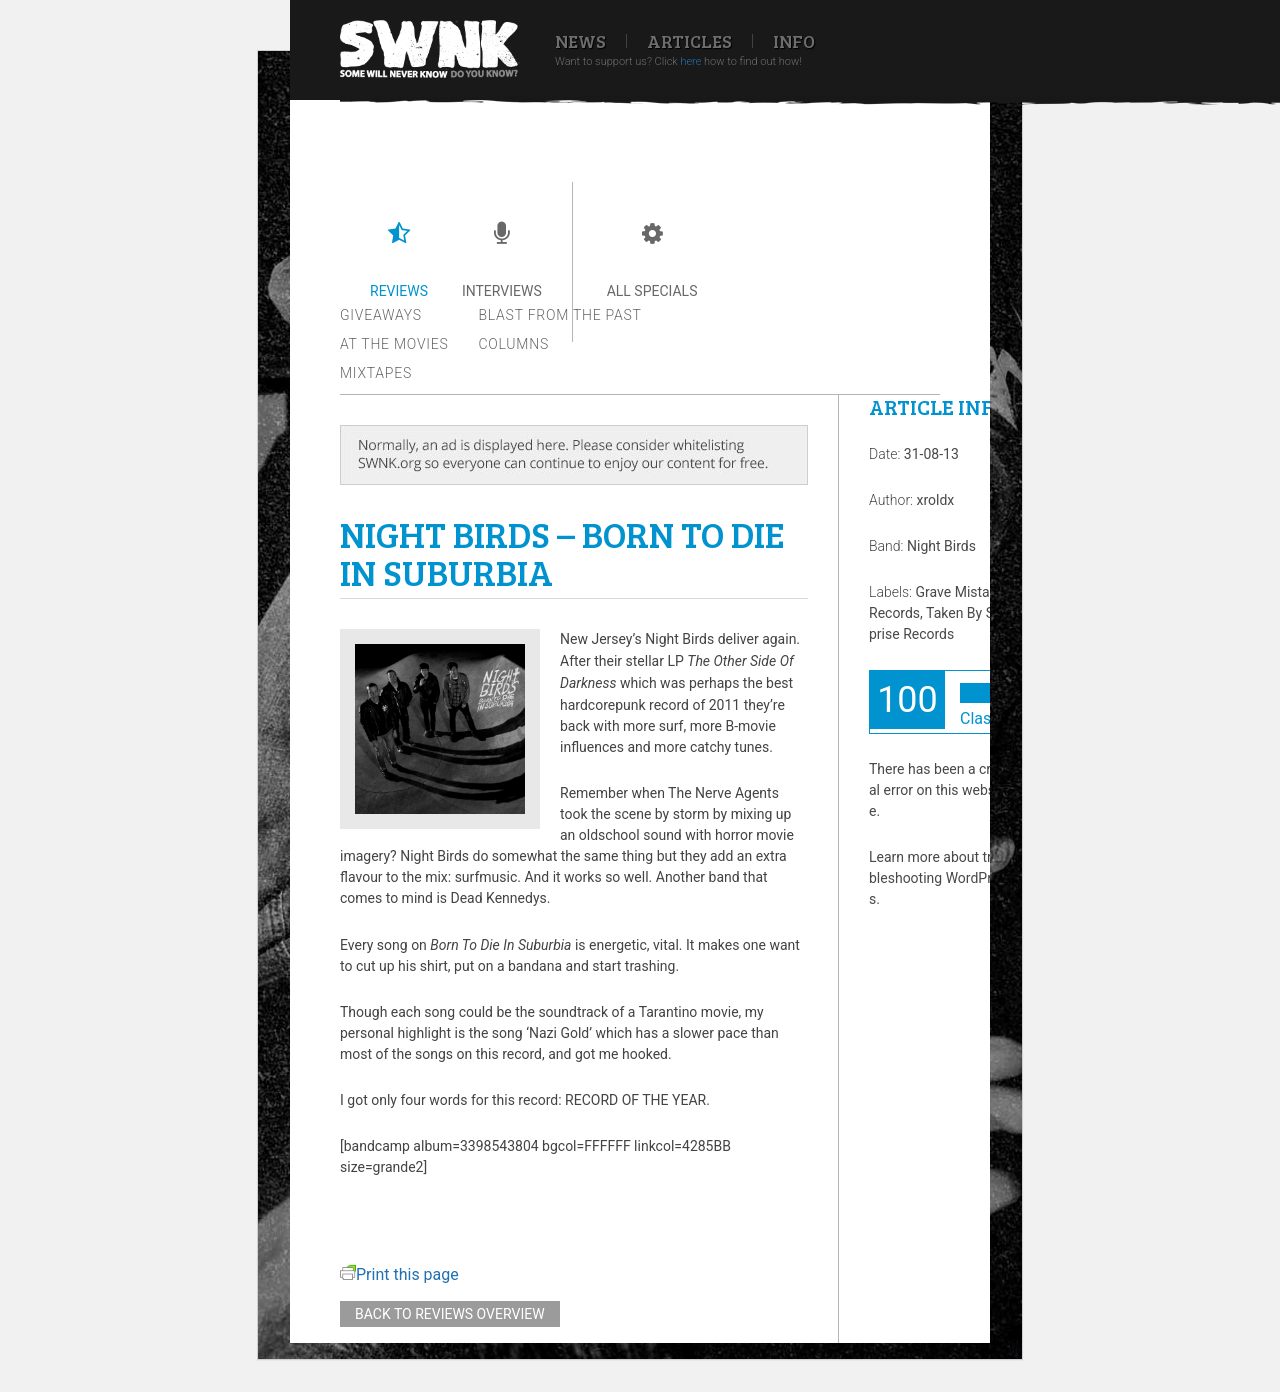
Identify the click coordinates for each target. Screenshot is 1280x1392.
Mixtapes (376, 373)
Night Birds (941, 546)
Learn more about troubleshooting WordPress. (938, 878)
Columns (514, 344)
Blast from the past (560, 315)
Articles (689, 41)
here (690, 61)
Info (794, 41)
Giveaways (381, 315)
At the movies (394, 344)
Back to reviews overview (450, 1314)
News (580, 41)
